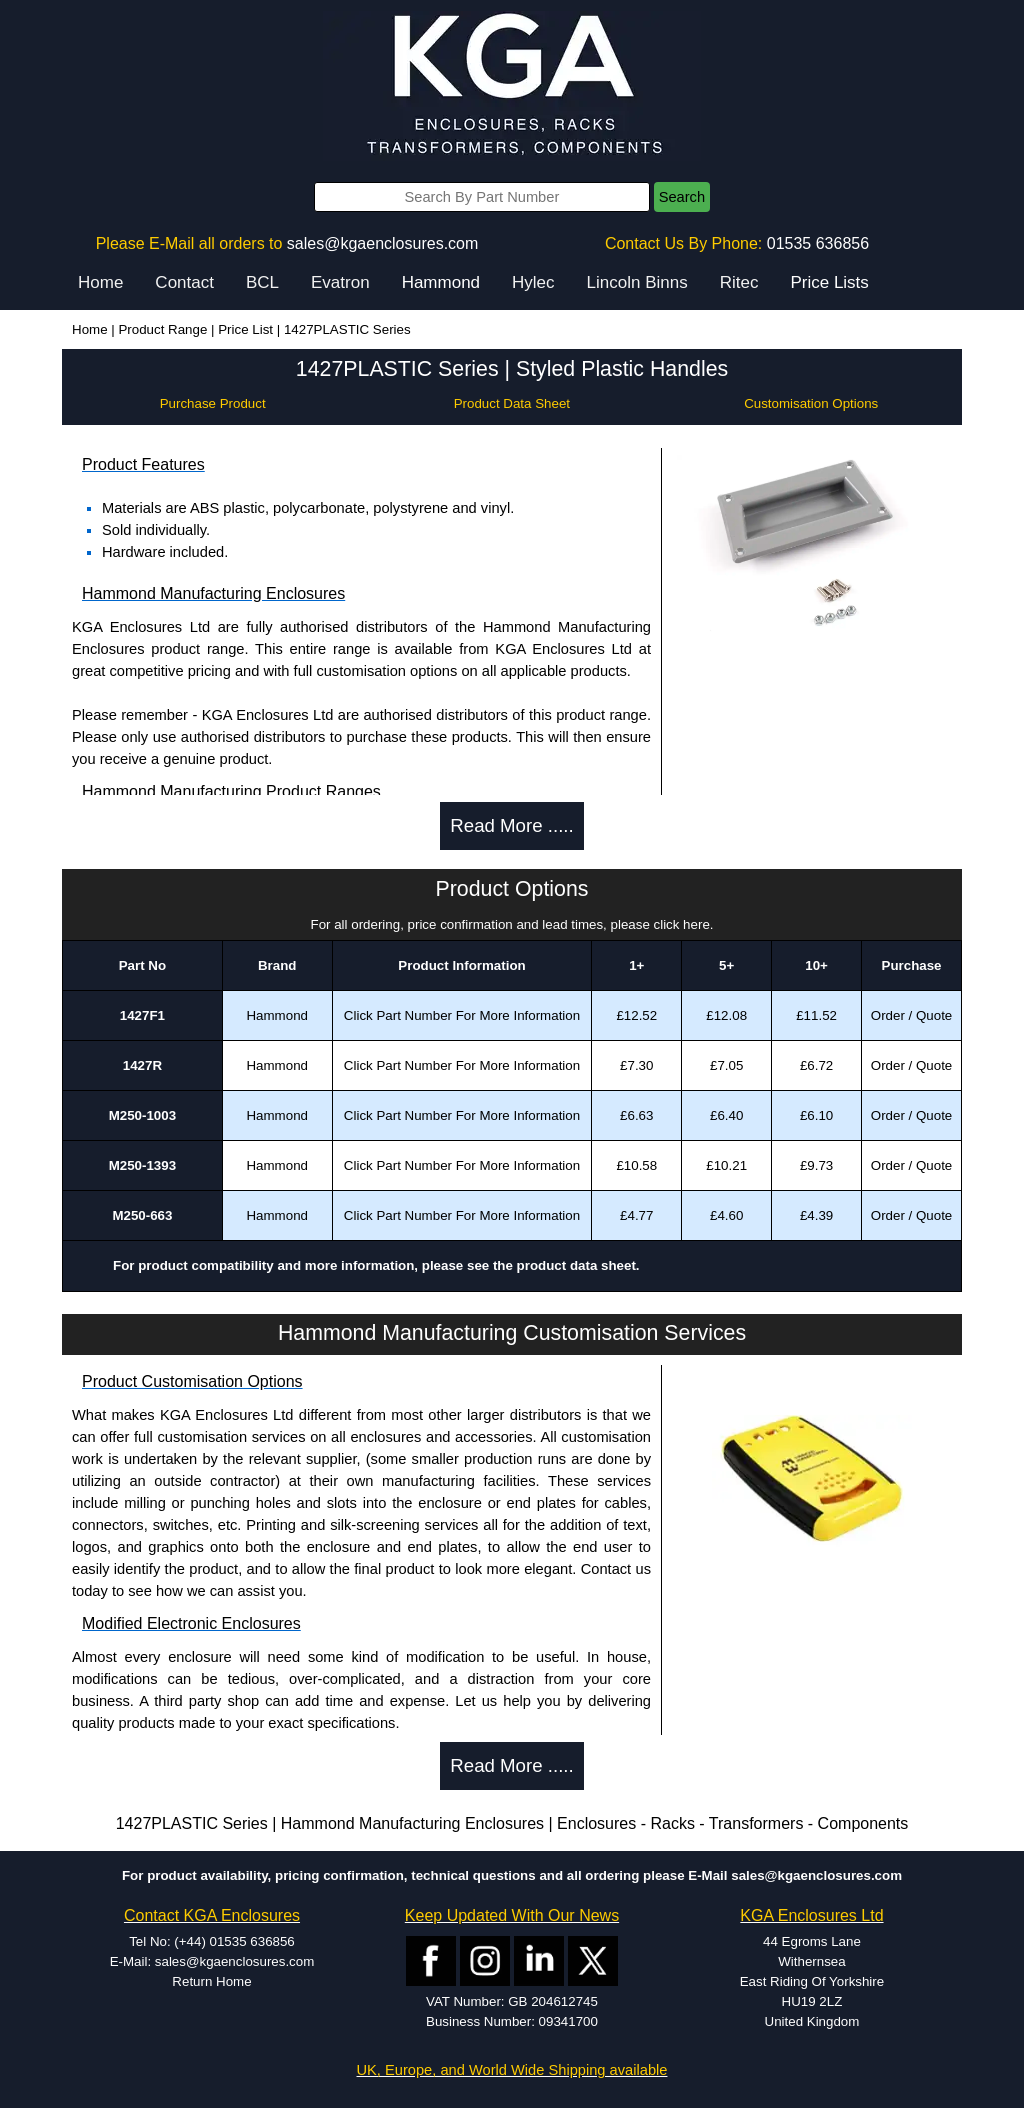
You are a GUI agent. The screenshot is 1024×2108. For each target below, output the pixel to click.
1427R (142, 1065)
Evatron (340, 282)
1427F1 (142, 1015)
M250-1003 (142, 1115)
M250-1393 (142, 1165)
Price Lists (829, 282)
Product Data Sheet (512, 403)
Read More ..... (511, 825)
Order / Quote (912, 1015)
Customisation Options (811, 403)
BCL (262, 282)
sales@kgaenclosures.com (382, 243)
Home (100, 282)
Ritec (739, 282)
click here (682, 924)
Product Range (162, 329)
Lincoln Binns (637, 282)
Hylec (533, 282)
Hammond (441, 282)
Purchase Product (213, 403)
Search (682, 197)
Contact (184, 282)
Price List (245, 329)
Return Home (211, 1981)
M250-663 (142, 1215)
